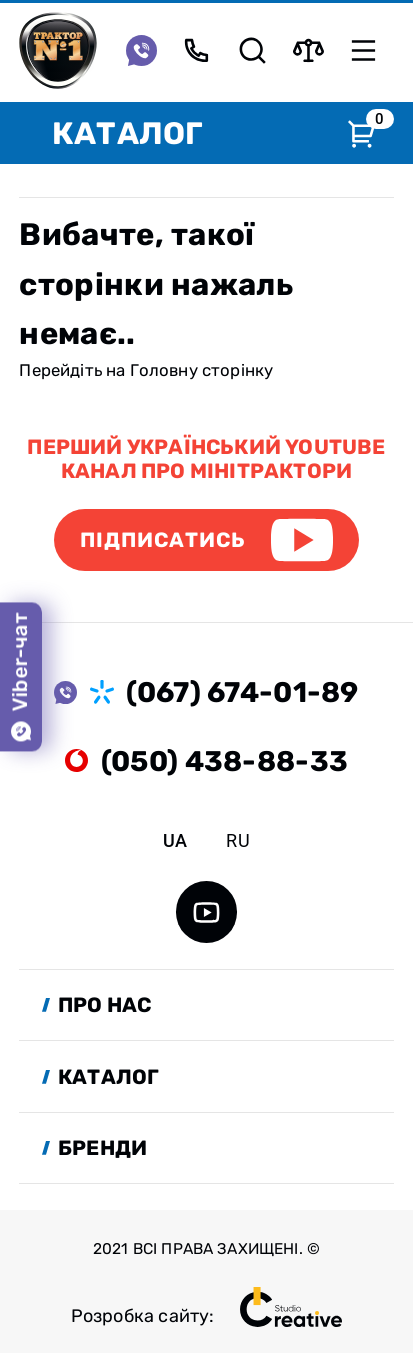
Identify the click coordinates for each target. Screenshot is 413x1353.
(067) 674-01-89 (242, 692)
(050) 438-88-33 (224, 761)
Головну (164, 370)
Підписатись (163, 540)
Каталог (127, 133)
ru (237, 840)
